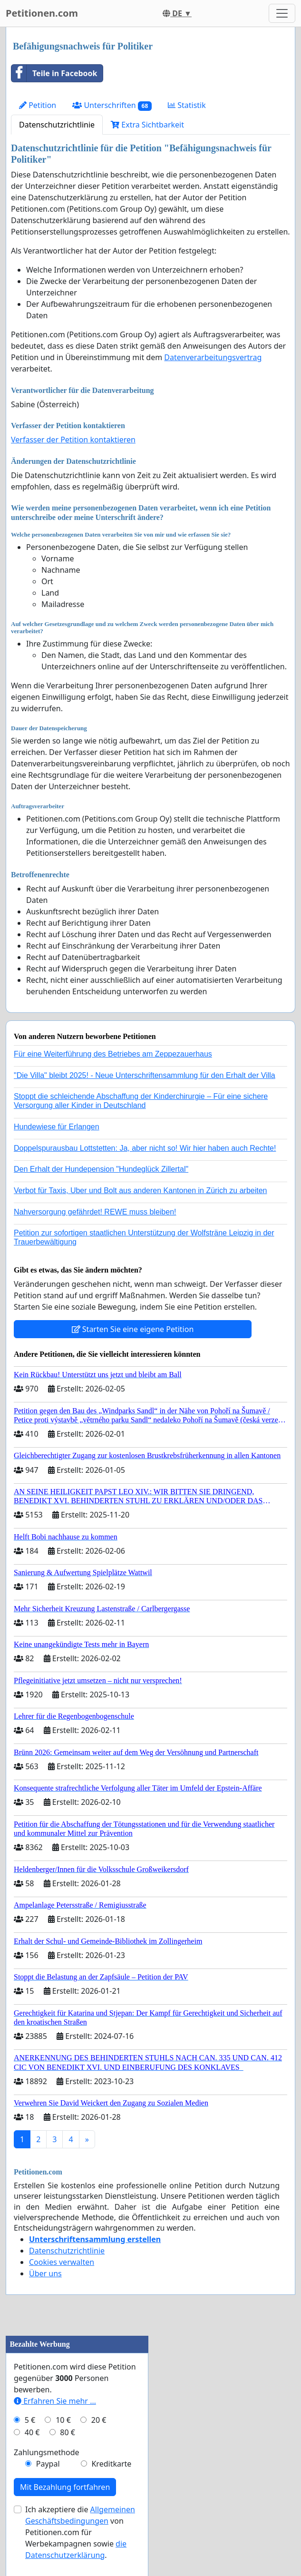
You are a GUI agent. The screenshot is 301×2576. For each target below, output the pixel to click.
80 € (67, 2432)
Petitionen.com (42, 13)
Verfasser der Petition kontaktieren (73, 439)
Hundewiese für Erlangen (56, 1127)
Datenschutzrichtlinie (57, 124)
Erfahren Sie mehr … (55, 2401)
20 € (99, 2420)
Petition (37, 105)
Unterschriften (112, 105)
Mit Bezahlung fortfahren (65, 2487)
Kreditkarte (111, 2463)
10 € (63, 2420)
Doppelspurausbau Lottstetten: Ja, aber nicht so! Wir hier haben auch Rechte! (145, 1148)
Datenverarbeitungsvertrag (213, 357)
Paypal (48, 2463)
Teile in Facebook (54, 73)
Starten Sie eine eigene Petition (133, 1329)
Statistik (187, 105)
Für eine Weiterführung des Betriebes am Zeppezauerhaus (113, 1054)
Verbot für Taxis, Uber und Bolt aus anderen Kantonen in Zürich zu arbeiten (140, 1190)
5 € (30, 2420)
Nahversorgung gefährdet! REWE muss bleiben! (95, 1212)
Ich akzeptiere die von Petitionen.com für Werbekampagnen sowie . (80, 2532)
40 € (32, 2432)
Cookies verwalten (61, 2262)
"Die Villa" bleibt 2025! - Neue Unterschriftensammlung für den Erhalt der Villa (144, 1075)
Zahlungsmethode (46, 2452)
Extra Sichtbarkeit (147, 124)
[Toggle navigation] (282, 13)
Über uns (45, 2273)
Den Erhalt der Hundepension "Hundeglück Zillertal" (101, 1169)
